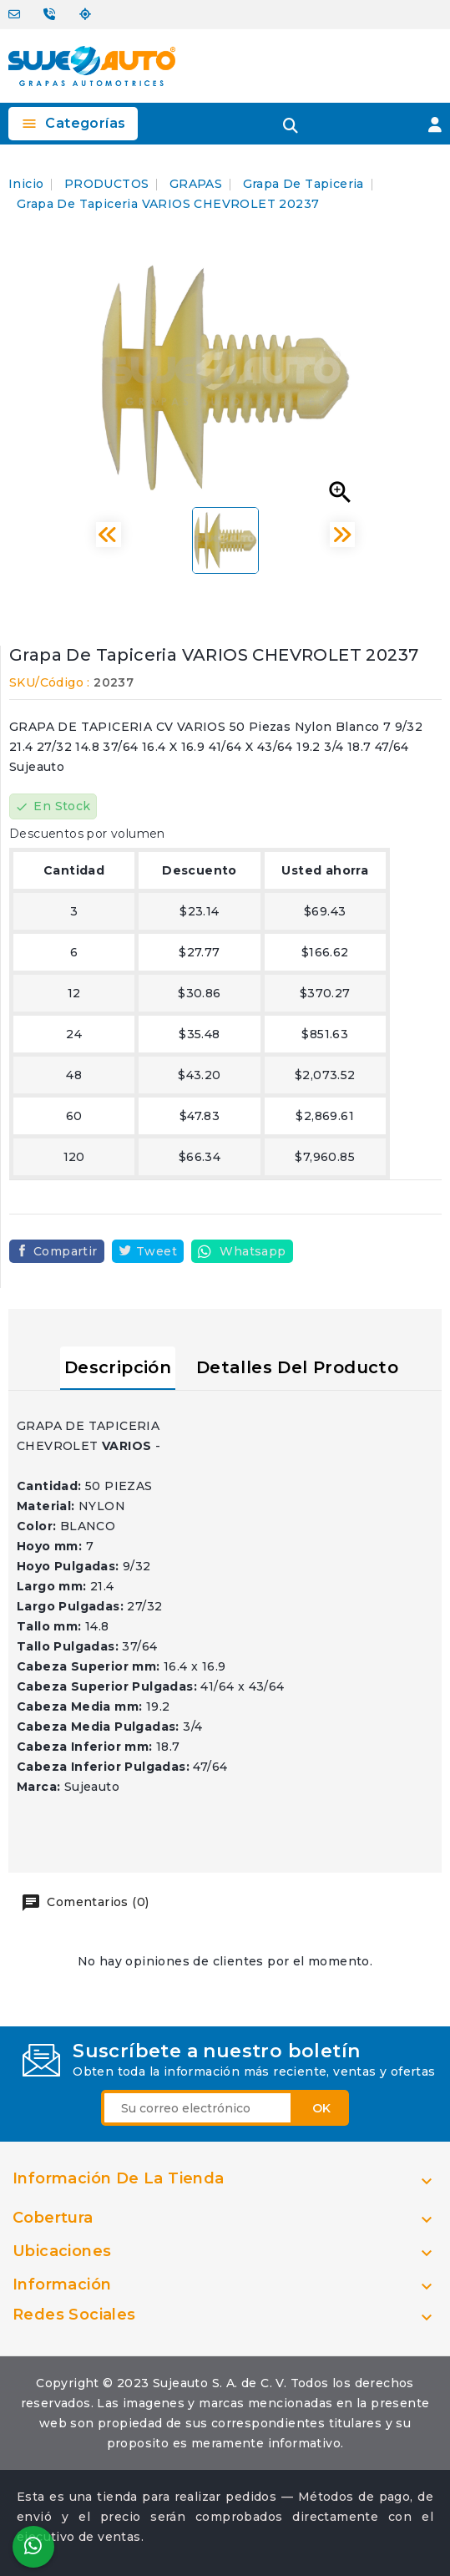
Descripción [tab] (117, 1367)
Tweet (156, 1251)
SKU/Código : (49, 682)
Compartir (65, 1251)
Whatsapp (253, 1251)
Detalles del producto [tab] (297, 1367)
